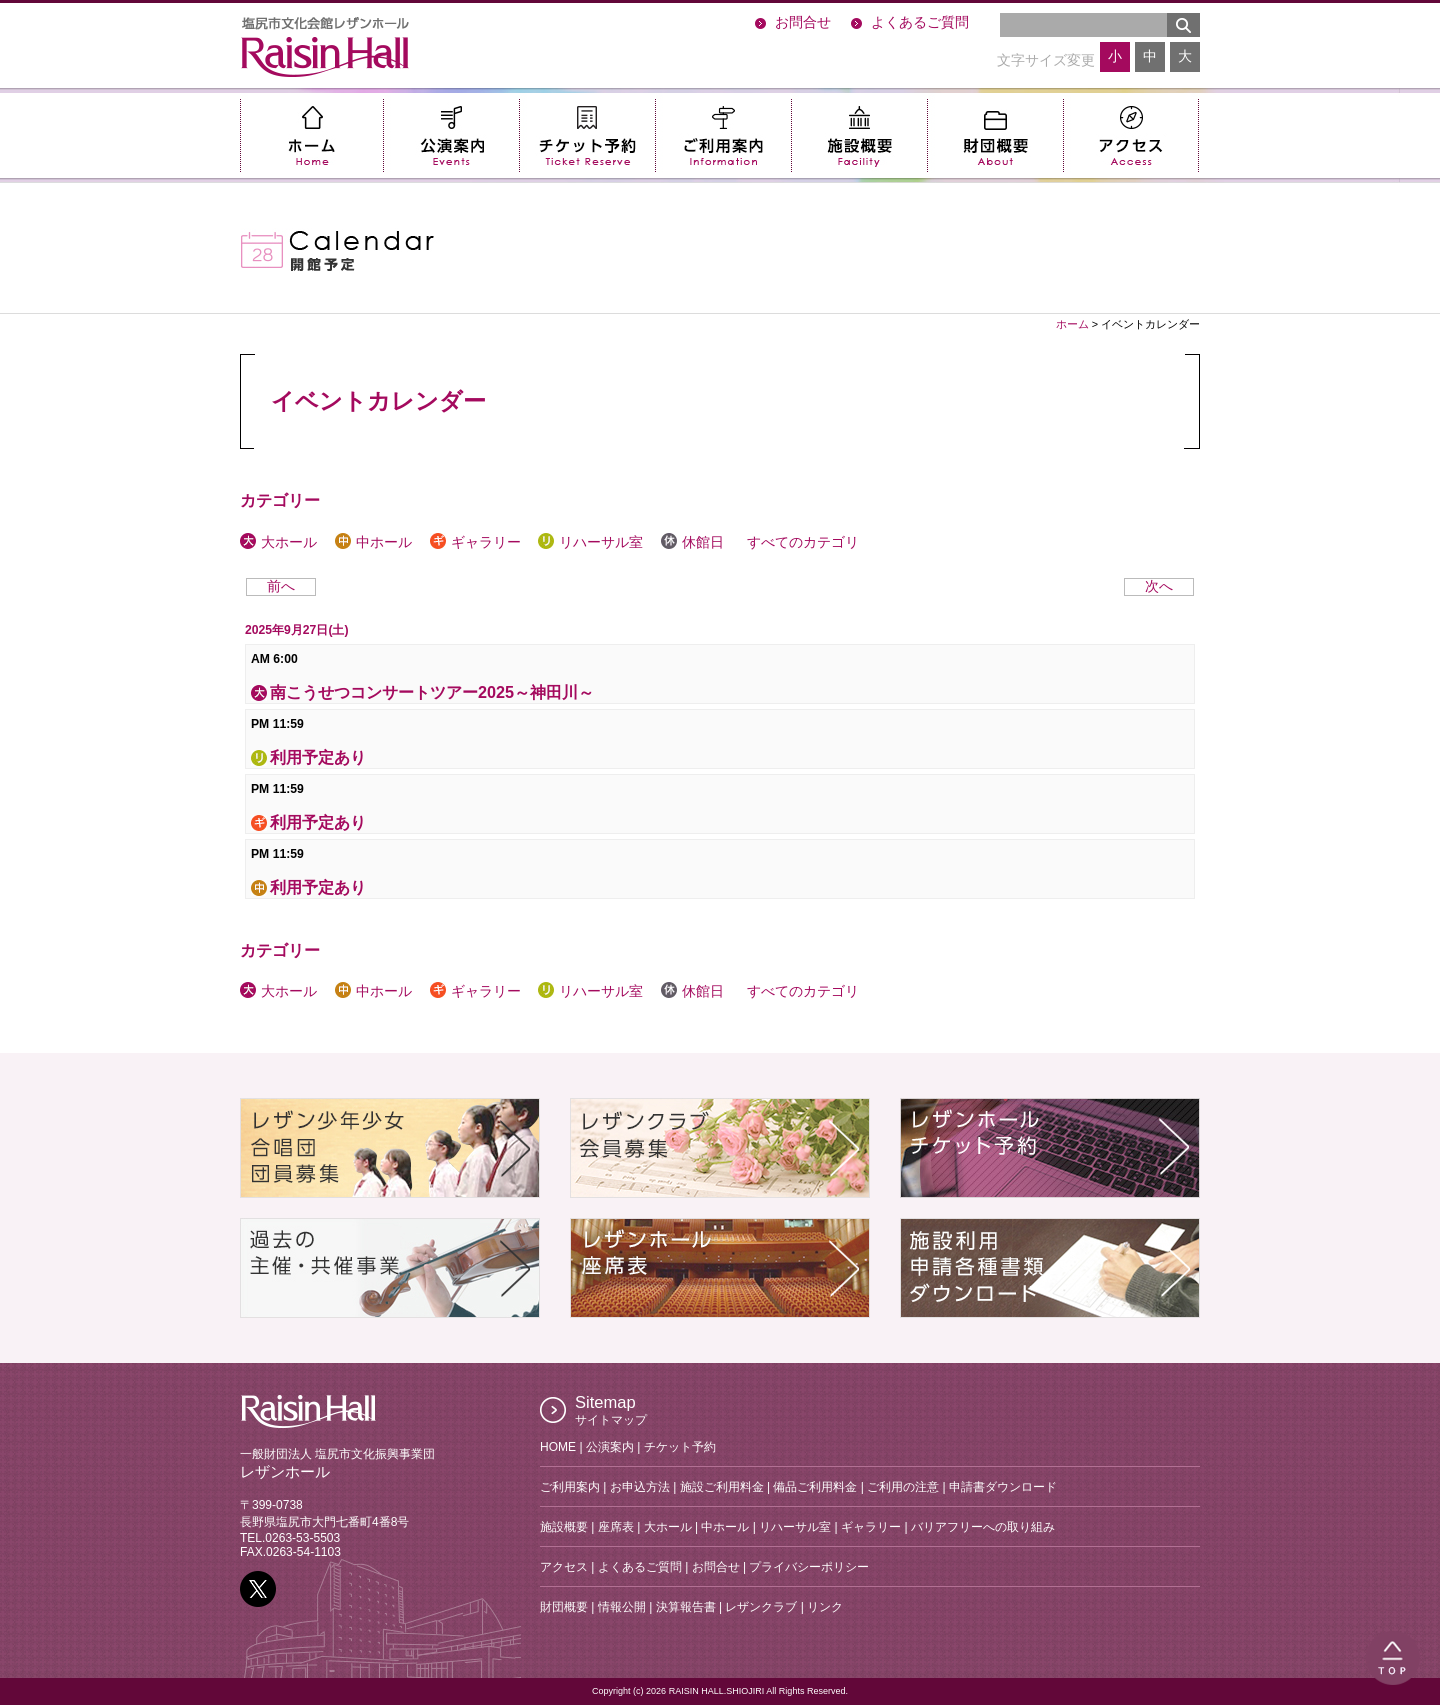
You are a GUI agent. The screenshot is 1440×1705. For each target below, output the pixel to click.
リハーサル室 (590, 542)
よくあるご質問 (920, 22)
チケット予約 (587, 135)
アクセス (1131, 135)
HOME (558, 1447)
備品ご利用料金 (815, 1487)
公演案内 (451, 135)
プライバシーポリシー (809, 1567)
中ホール (373, 542)
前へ (281, 586)
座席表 (616, 1527)
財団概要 (995, 135)
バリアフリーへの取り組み (983, 1527)
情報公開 (622, 1607)
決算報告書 (686, 1607)
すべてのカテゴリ (800, 542)
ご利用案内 (723, 135)
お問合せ (803, 22)
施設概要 (859, 135)
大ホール (278, 542)
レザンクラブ (761, 1607)
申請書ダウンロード (1003, 1487)
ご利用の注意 (903, 1487)
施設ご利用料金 (722, 1487)
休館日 (692, 542)
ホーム (311, 135)
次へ (1159, 586)
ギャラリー (475, 542)
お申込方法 (640, 1487)
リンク (825, 1607)
